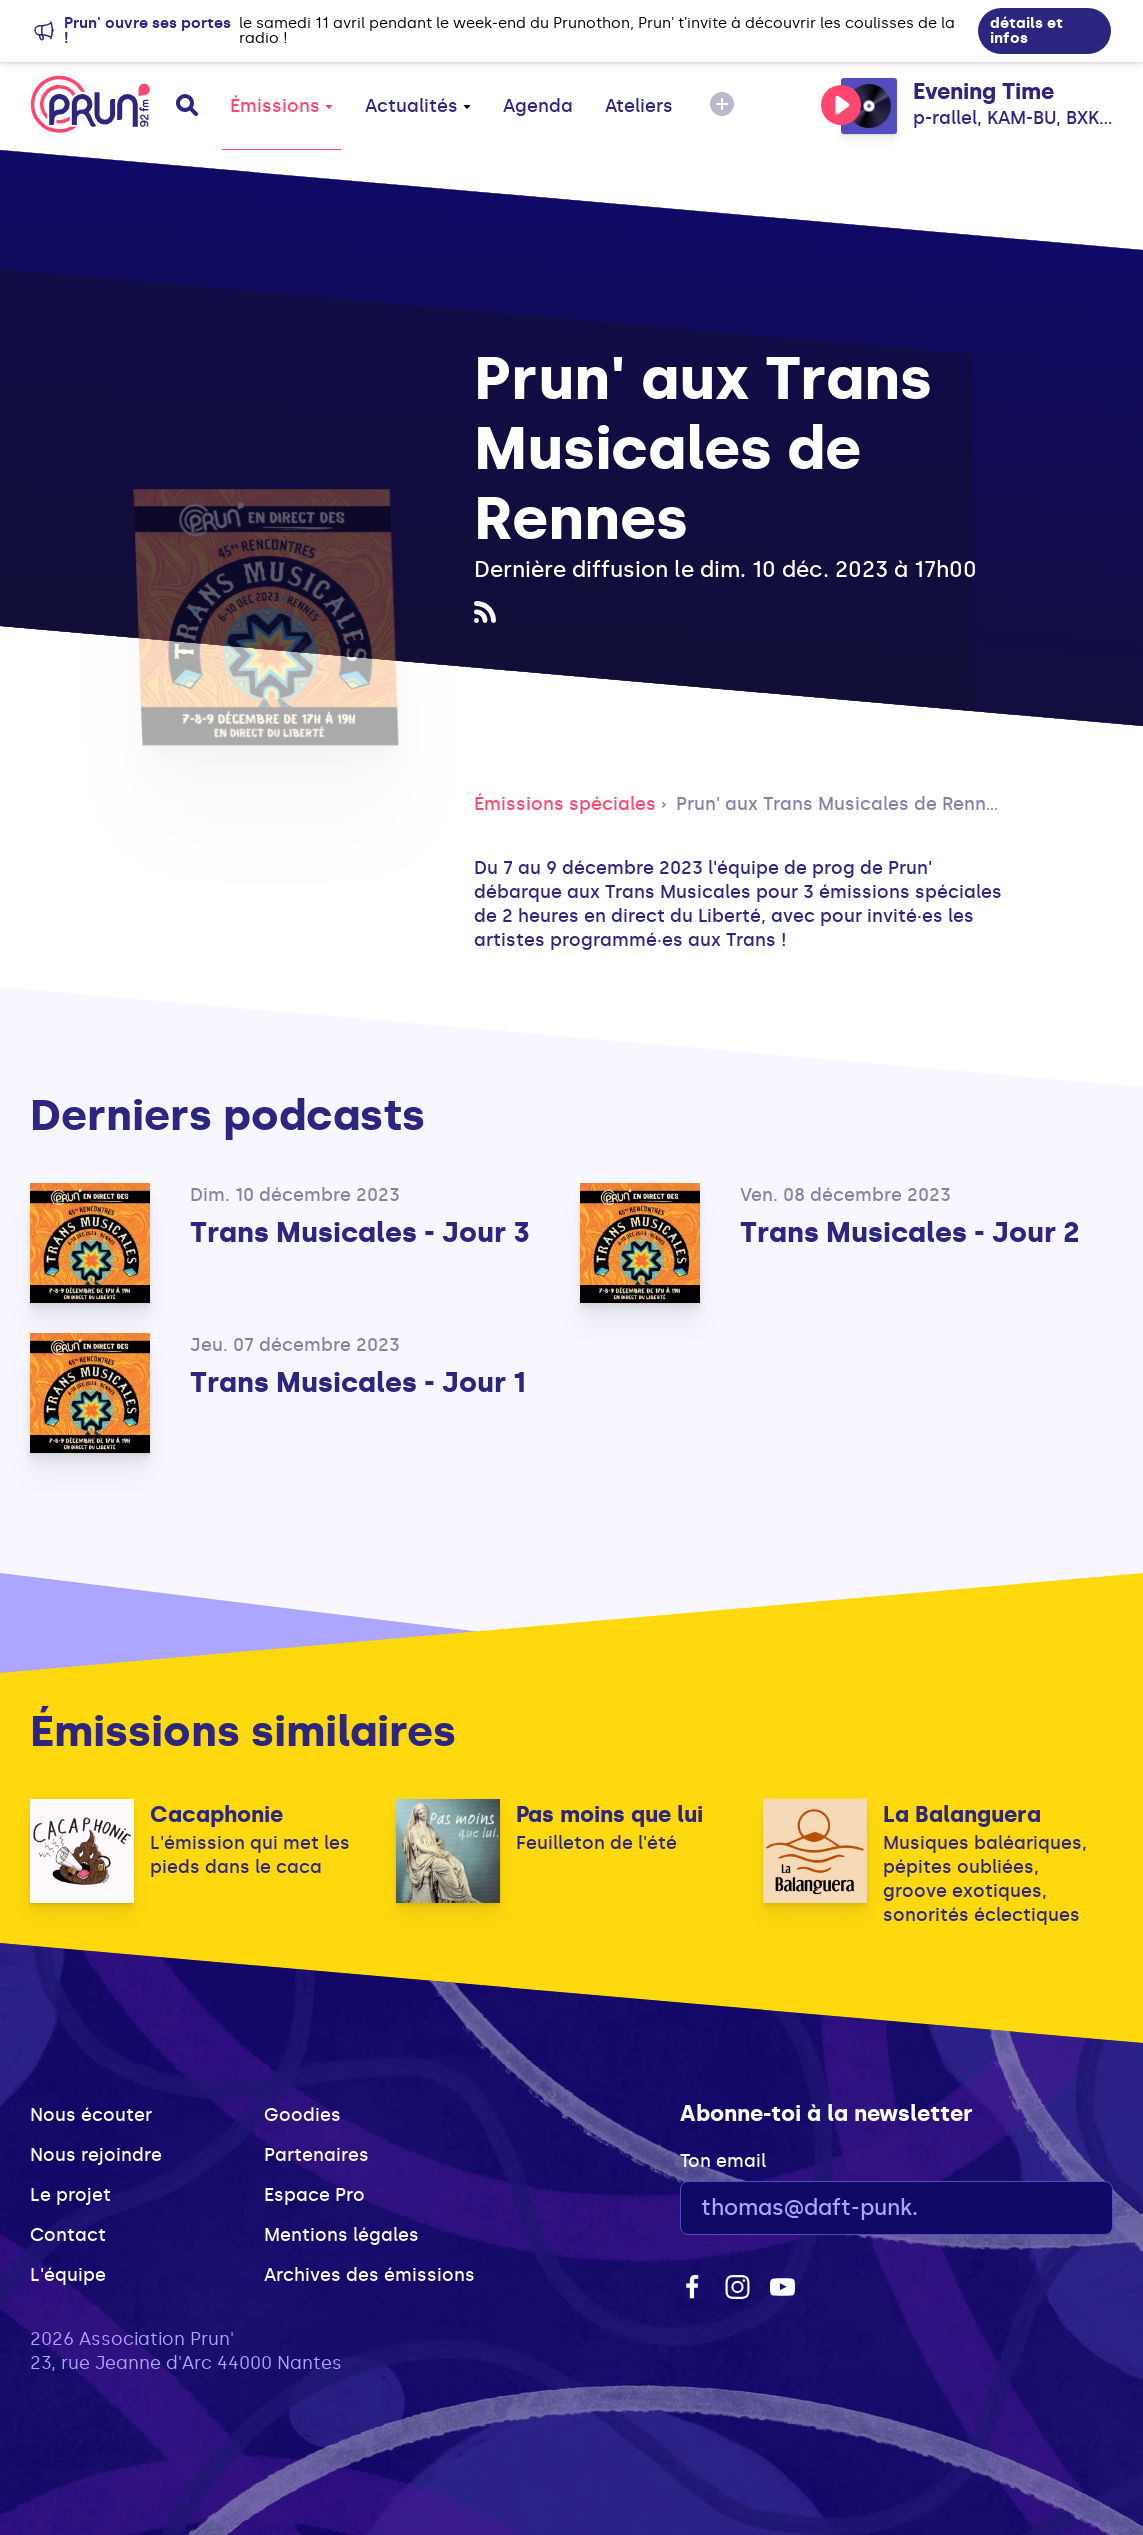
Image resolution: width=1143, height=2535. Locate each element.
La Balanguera (962, 1814)
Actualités (418, 106)
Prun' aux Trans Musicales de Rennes (841, 804)
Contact (68, 2235)
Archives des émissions (369, 2275)
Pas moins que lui (609, 1814)
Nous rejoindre (96, 2155)
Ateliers (639, 106)
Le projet (70, 2195)
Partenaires (316, 2155)
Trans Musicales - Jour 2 (909, 1232)
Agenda (538, 106)
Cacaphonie (216, 1814)
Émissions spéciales (565, 804)
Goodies (302, 2115)
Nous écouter (91, 2115)
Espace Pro (314, 2195)
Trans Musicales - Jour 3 (360, 1232)
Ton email (723, 2161)
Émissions (281, 106)
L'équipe (68, 2275)
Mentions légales (341, 2235)
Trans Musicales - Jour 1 (358, 1382)
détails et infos (1026, 30)
